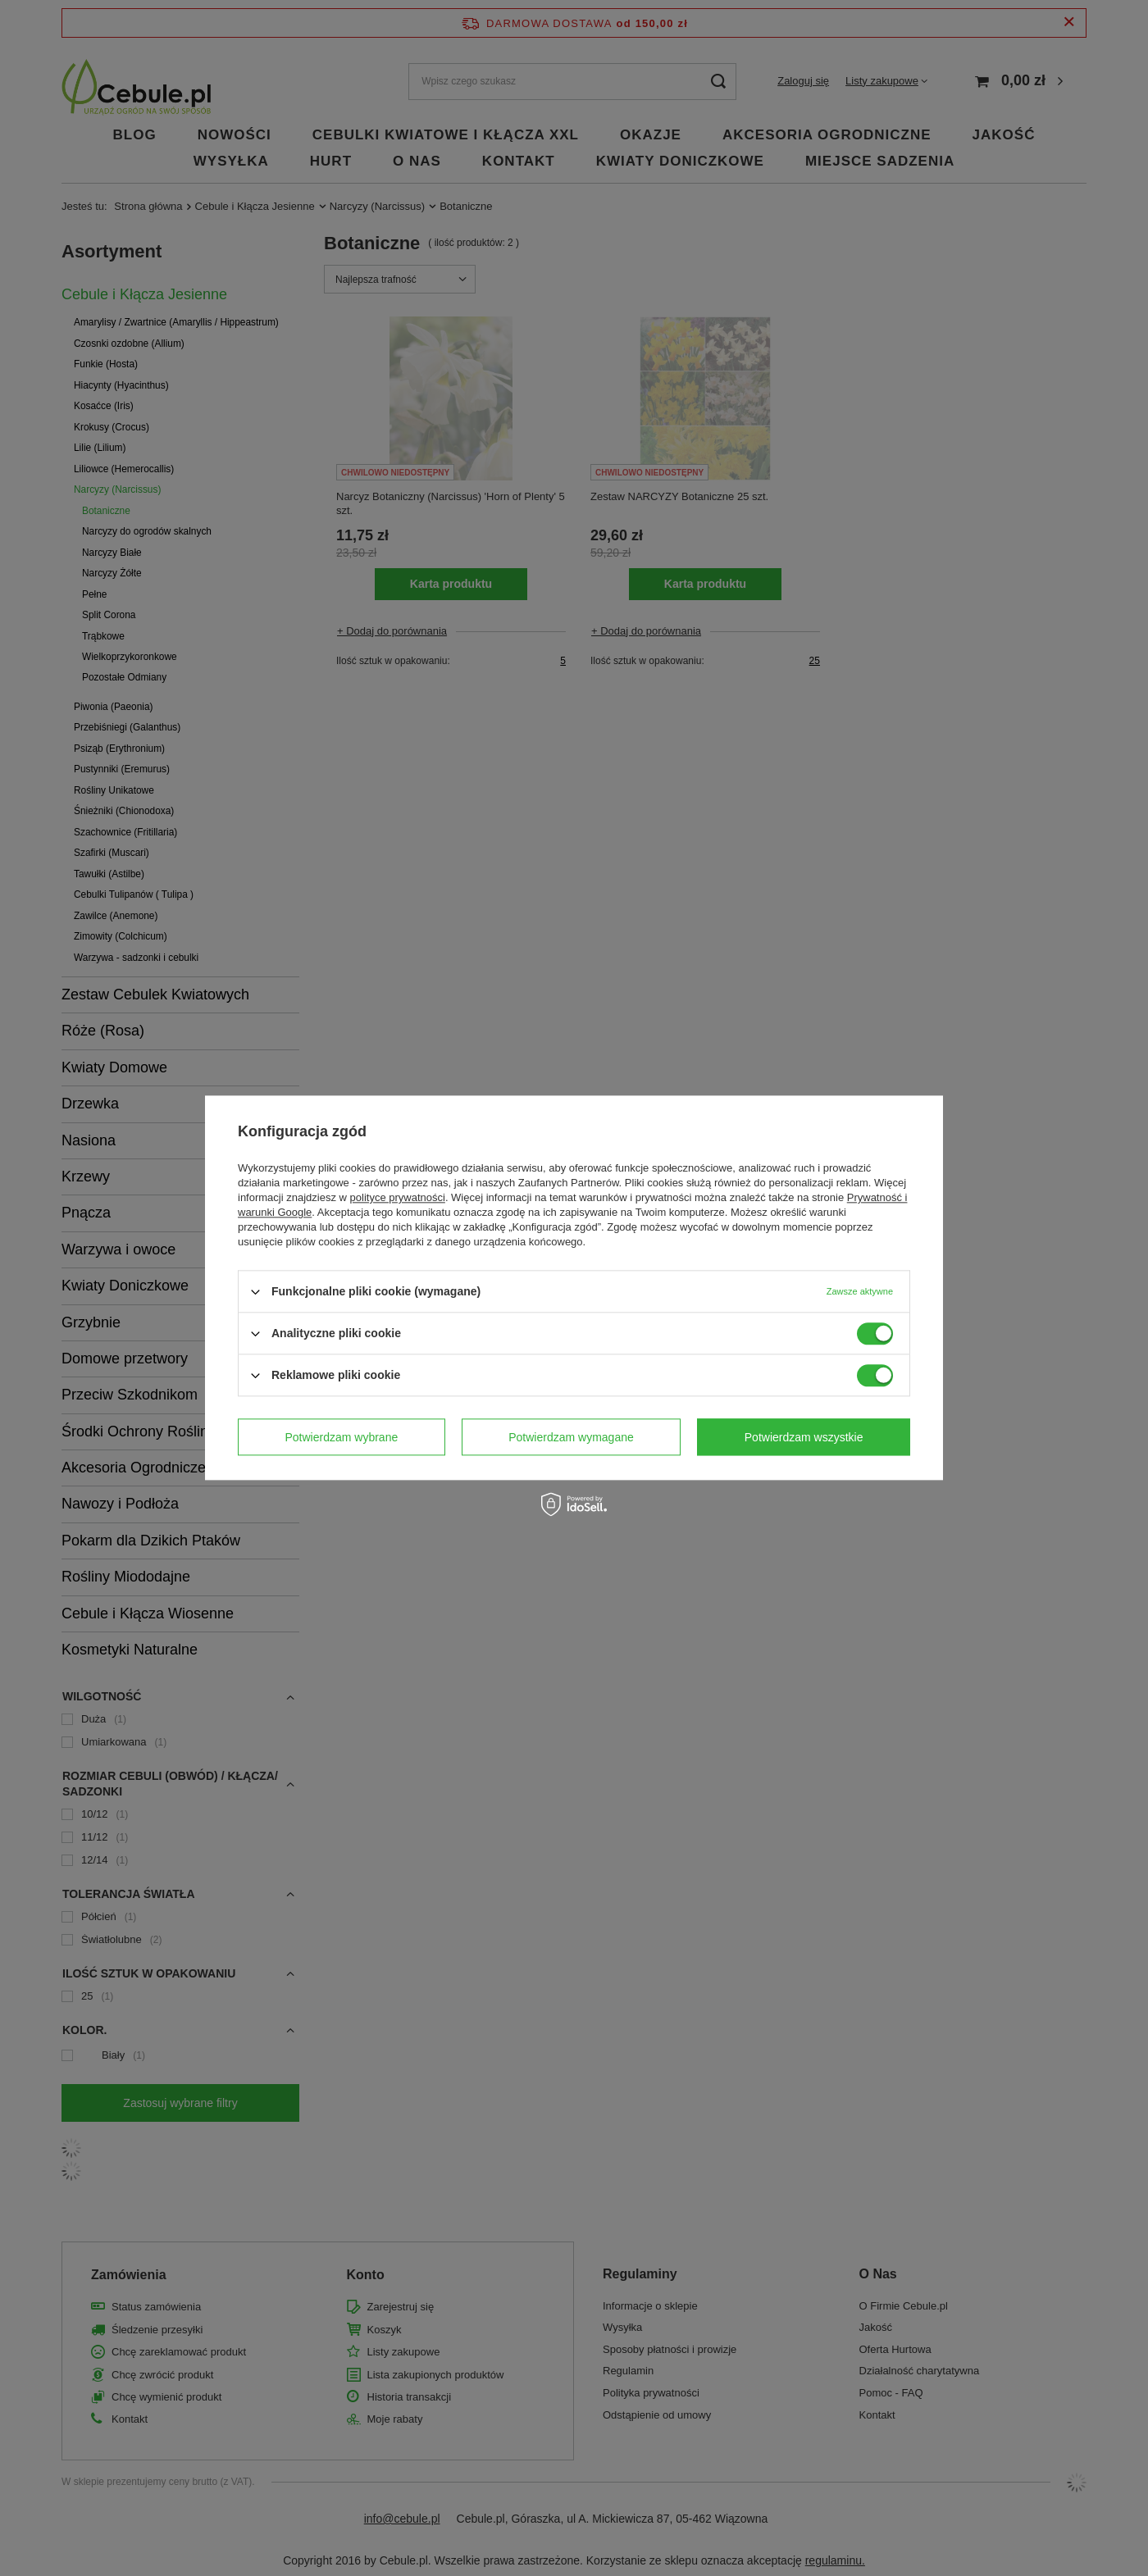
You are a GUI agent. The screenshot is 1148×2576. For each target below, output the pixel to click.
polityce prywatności (397, 1197)
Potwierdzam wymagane (571, 1437)
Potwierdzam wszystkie (804, 1437)
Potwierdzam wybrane (342, 1437)
